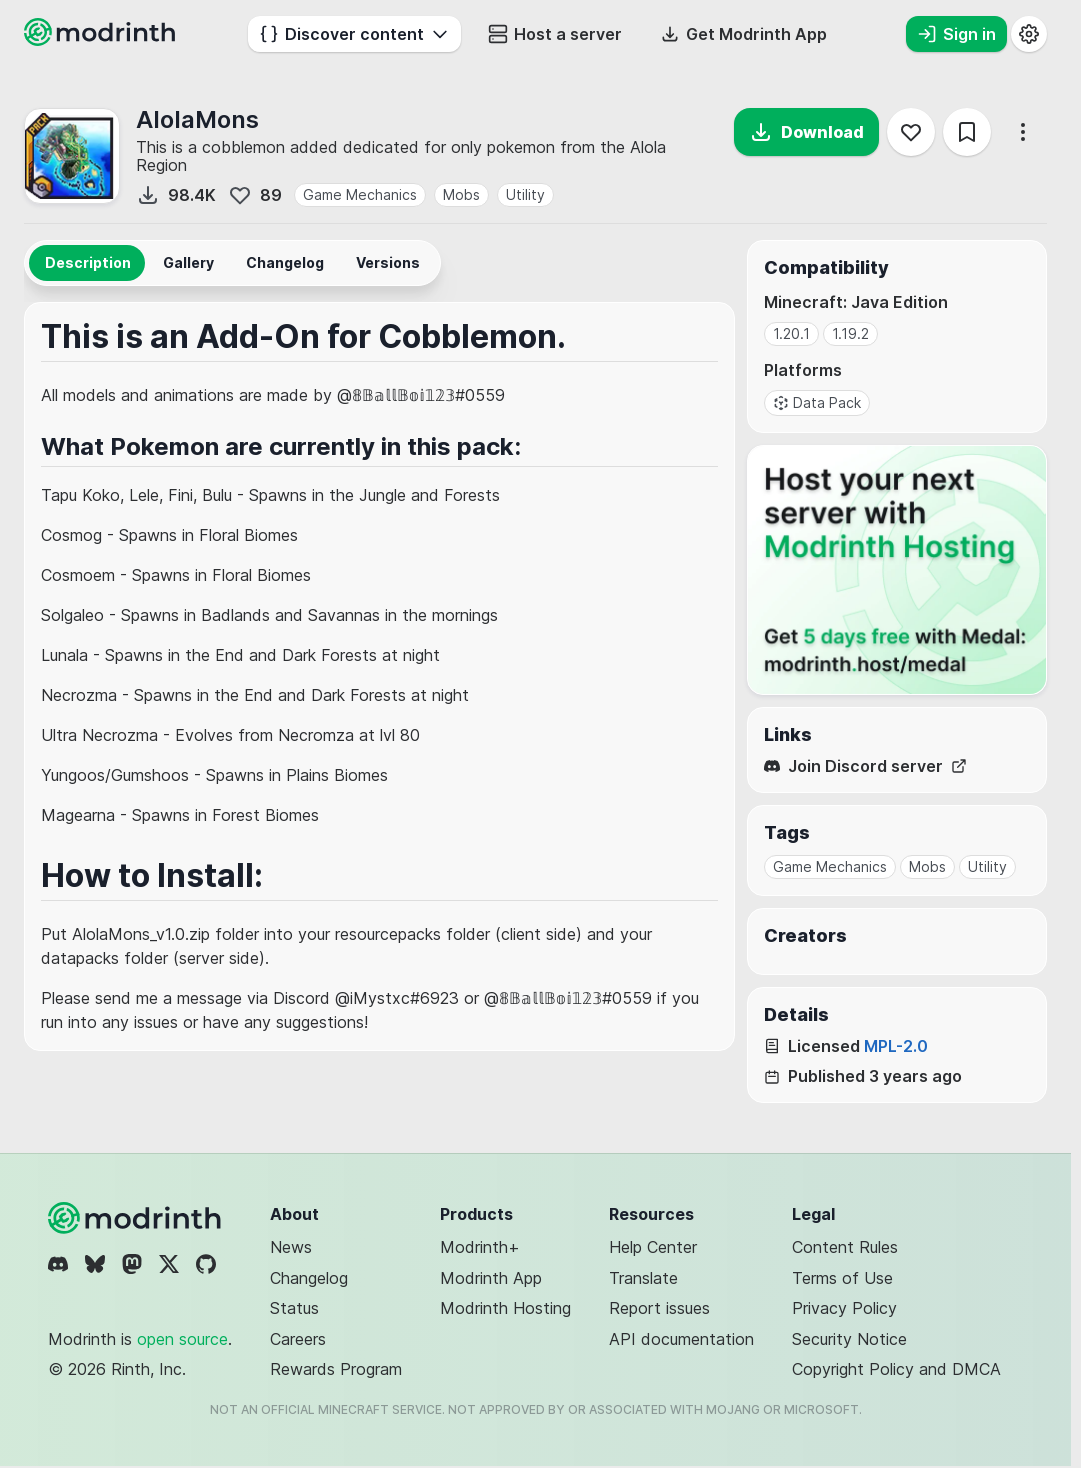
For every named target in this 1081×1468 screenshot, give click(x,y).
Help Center (653, 1247)
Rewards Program (336, 1369)
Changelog (309, 1278)
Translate (643, 1278)
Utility (525, 194)
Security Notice (849, 1339)
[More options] (1023, 132)
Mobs (461, 194)
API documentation (681, 1339)
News (291, 1247)
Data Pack (817, 402)
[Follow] (911, 132)
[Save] (967, 132)
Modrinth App (491, 1278)
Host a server (555, 34)
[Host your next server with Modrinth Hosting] (897, 570)
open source (182, 1339)
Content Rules (845, 1247)
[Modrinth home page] (102, 40)
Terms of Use (842, 1278)
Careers (298, 1339)
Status (294, 1308)
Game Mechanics (360, 194)
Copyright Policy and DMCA (896, 1369)
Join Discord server (865, 766)
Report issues (659, 1308)
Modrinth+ (480, 1247)
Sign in (956, 34)
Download (806, 132)
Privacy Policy (844, 1308)
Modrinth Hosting (505, 1308)
